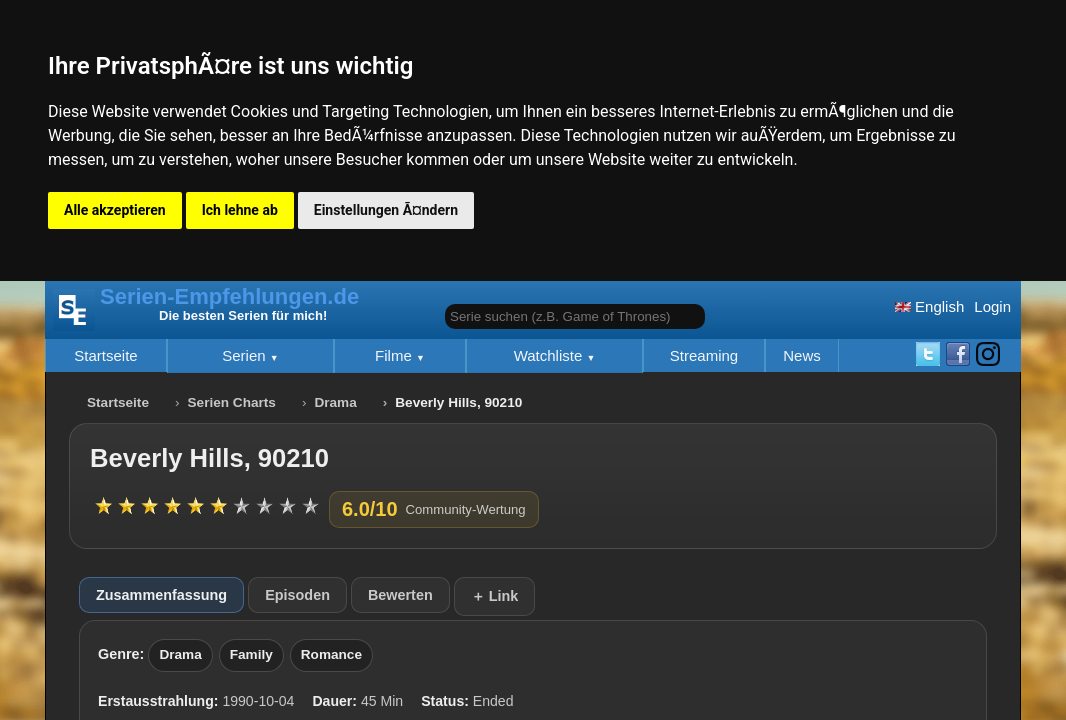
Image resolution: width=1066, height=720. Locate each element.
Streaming (704, 355)
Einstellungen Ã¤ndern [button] (386, 210)
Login (992, 306)
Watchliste (550, 355)
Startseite (105, 355)
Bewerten (400, 595)
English (929, 306)
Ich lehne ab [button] (240, 210)
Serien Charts (232, 402)
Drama (335, 402)
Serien (246, 355)
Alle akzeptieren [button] (115, 210)
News (802, 355)
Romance (331, 654)
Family (251, 654)
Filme (395, 355)
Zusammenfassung (161, 595)
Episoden (297, 595)
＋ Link (495, 596)
